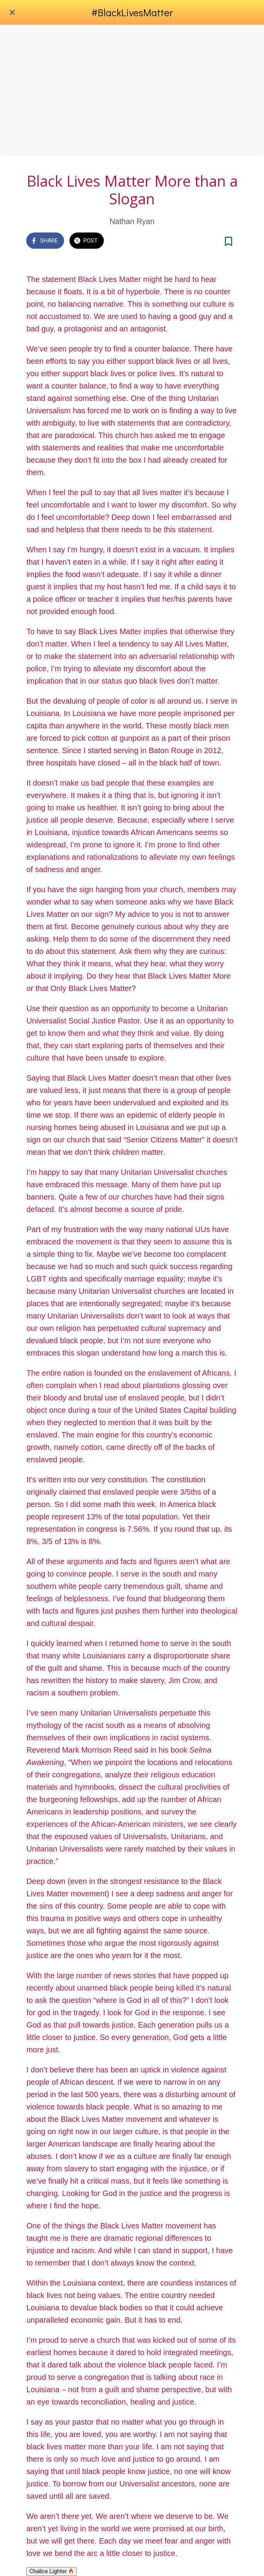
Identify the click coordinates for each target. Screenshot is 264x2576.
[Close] (12, 12)
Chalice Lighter (51, 2571)
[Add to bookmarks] (228, 241)
